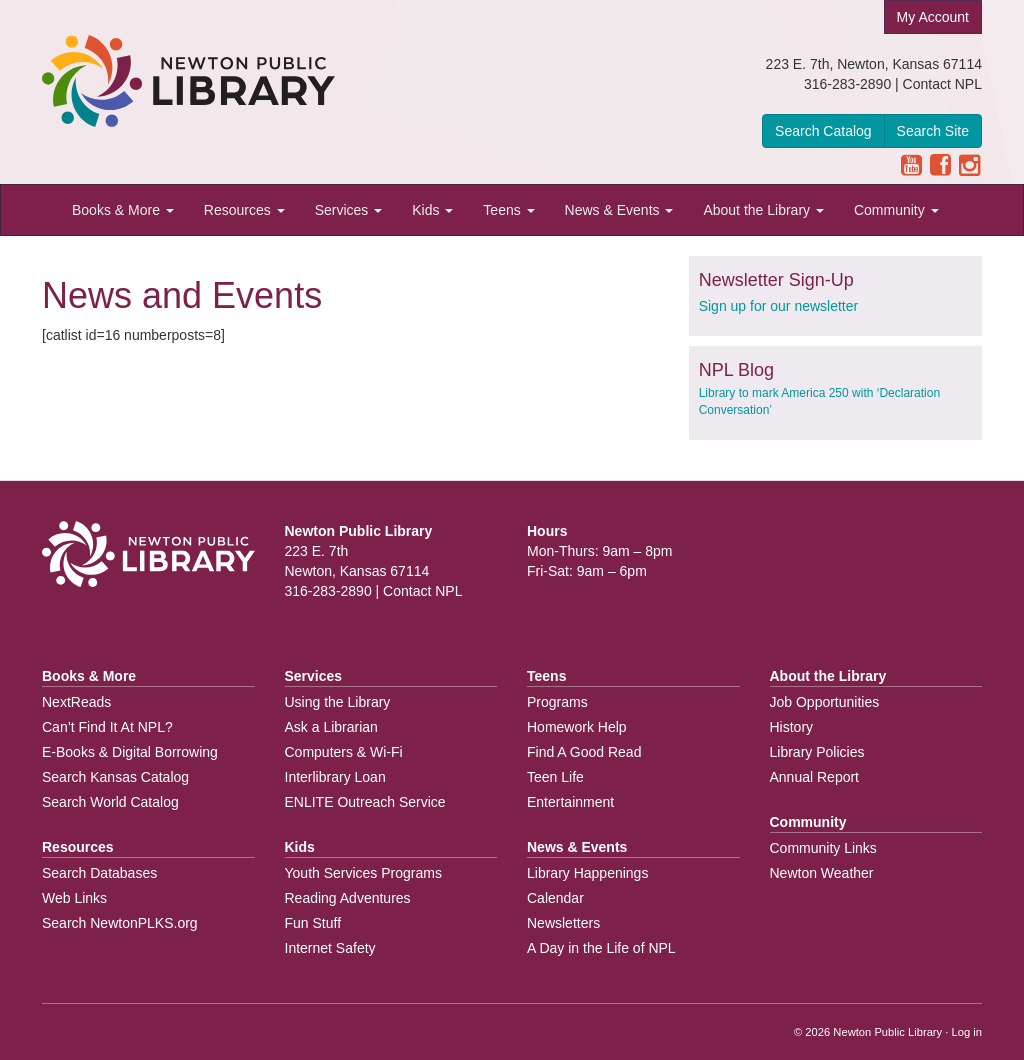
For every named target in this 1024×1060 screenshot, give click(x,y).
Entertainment (570, 802)
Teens (508, 210)
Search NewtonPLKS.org (120, 923)
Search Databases (99, 873)
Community (896, 210)
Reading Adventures (348, 898)
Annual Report (815, 777)
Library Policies (817, 752)
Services (349, 210)
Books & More (123, 210)
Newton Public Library (887, 1032)
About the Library (763, 210)
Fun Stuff (313, 923)
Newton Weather (822, 873)
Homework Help (577, 727)
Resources (244, 210)
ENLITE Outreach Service (365, 802)
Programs (557, 702)
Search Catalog (823, 131)
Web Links (74, 898)
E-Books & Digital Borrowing (130, 752)
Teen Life (555, 777)
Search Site (933, 131)
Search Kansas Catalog (115, 777)
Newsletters (563, 923)
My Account (933, 17)
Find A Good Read (584, 752)
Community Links (823, 848)
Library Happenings (587, 873)
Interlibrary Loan (335, 777)
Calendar (555, 898)
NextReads (76, 702)
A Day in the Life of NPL (601, 948)
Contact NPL (942, 84)
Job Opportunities (825, 702)
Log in (967, 1032)
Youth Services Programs (363, 873)
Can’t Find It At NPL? (107, 727)
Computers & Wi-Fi (344, 752)
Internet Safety (330, 948)
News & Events (619, 210)
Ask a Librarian (331, 727)
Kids (432, 210)
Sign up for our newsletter (779, 306)
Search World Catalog (110, 802)
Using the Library (338, 702)
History (792, 727)
